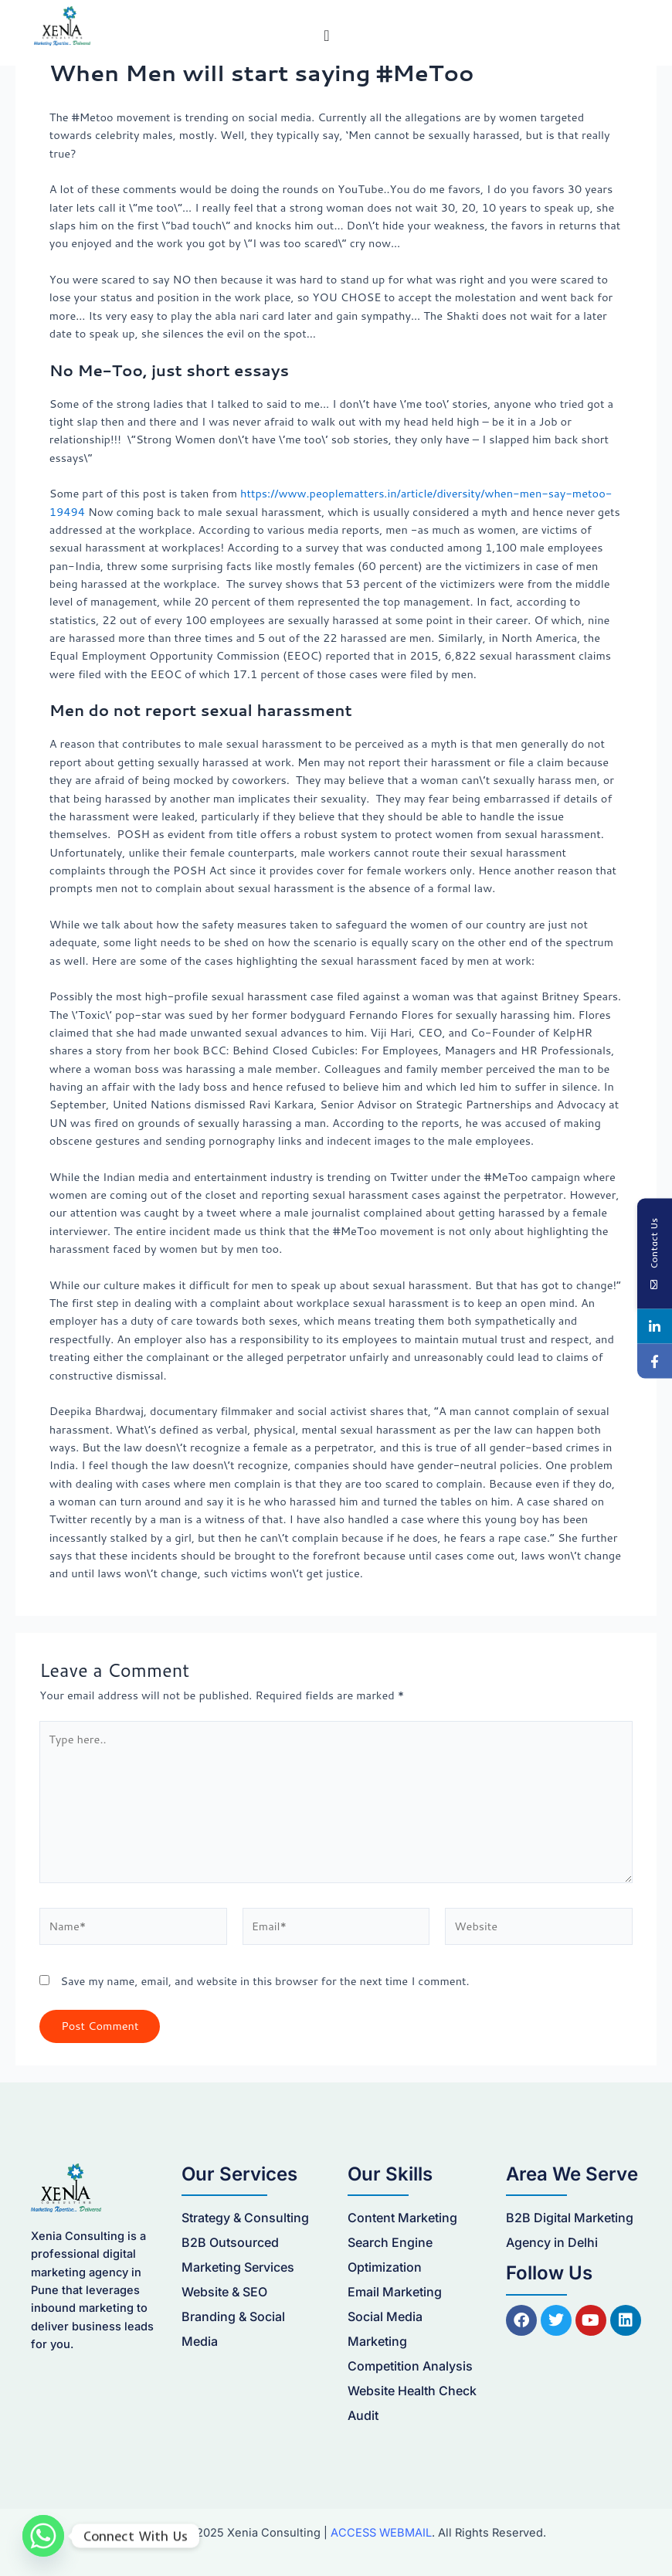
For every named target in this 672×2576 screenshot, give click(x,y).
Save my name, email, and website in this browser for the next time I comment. (264, 1981)
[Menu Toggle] (326, 35)
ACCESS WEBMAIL (381, 2533)
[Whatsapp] (43, 2536)
